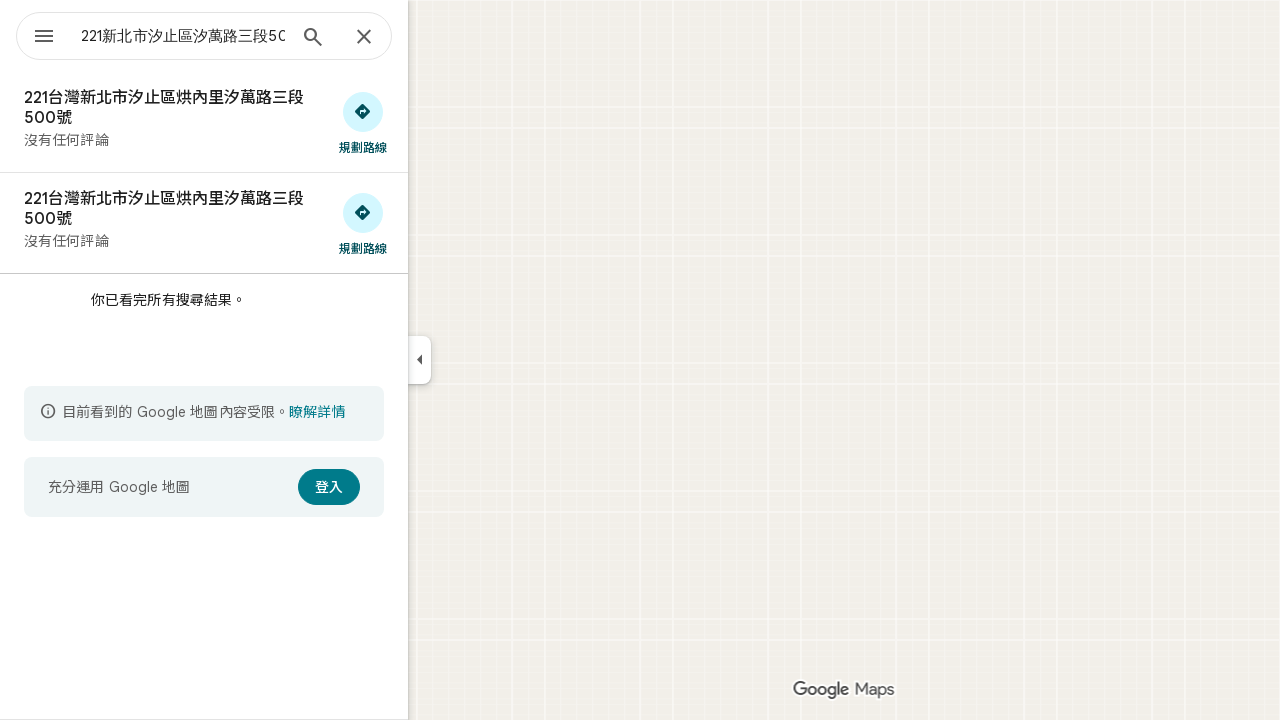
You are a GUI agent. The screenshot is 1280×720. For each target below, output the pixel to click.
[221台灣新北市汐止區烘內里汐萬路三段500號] (276, 122)
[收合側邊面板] (491, 360)
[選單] (36, 34)
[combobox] (235, 36)
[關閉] (436, 38)
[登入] (401, 487)
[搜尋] (385, 39)
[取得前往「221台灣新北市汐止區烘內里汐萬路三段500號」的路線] (435, 122)
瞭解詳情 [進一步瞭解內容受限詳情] (389, 412)
